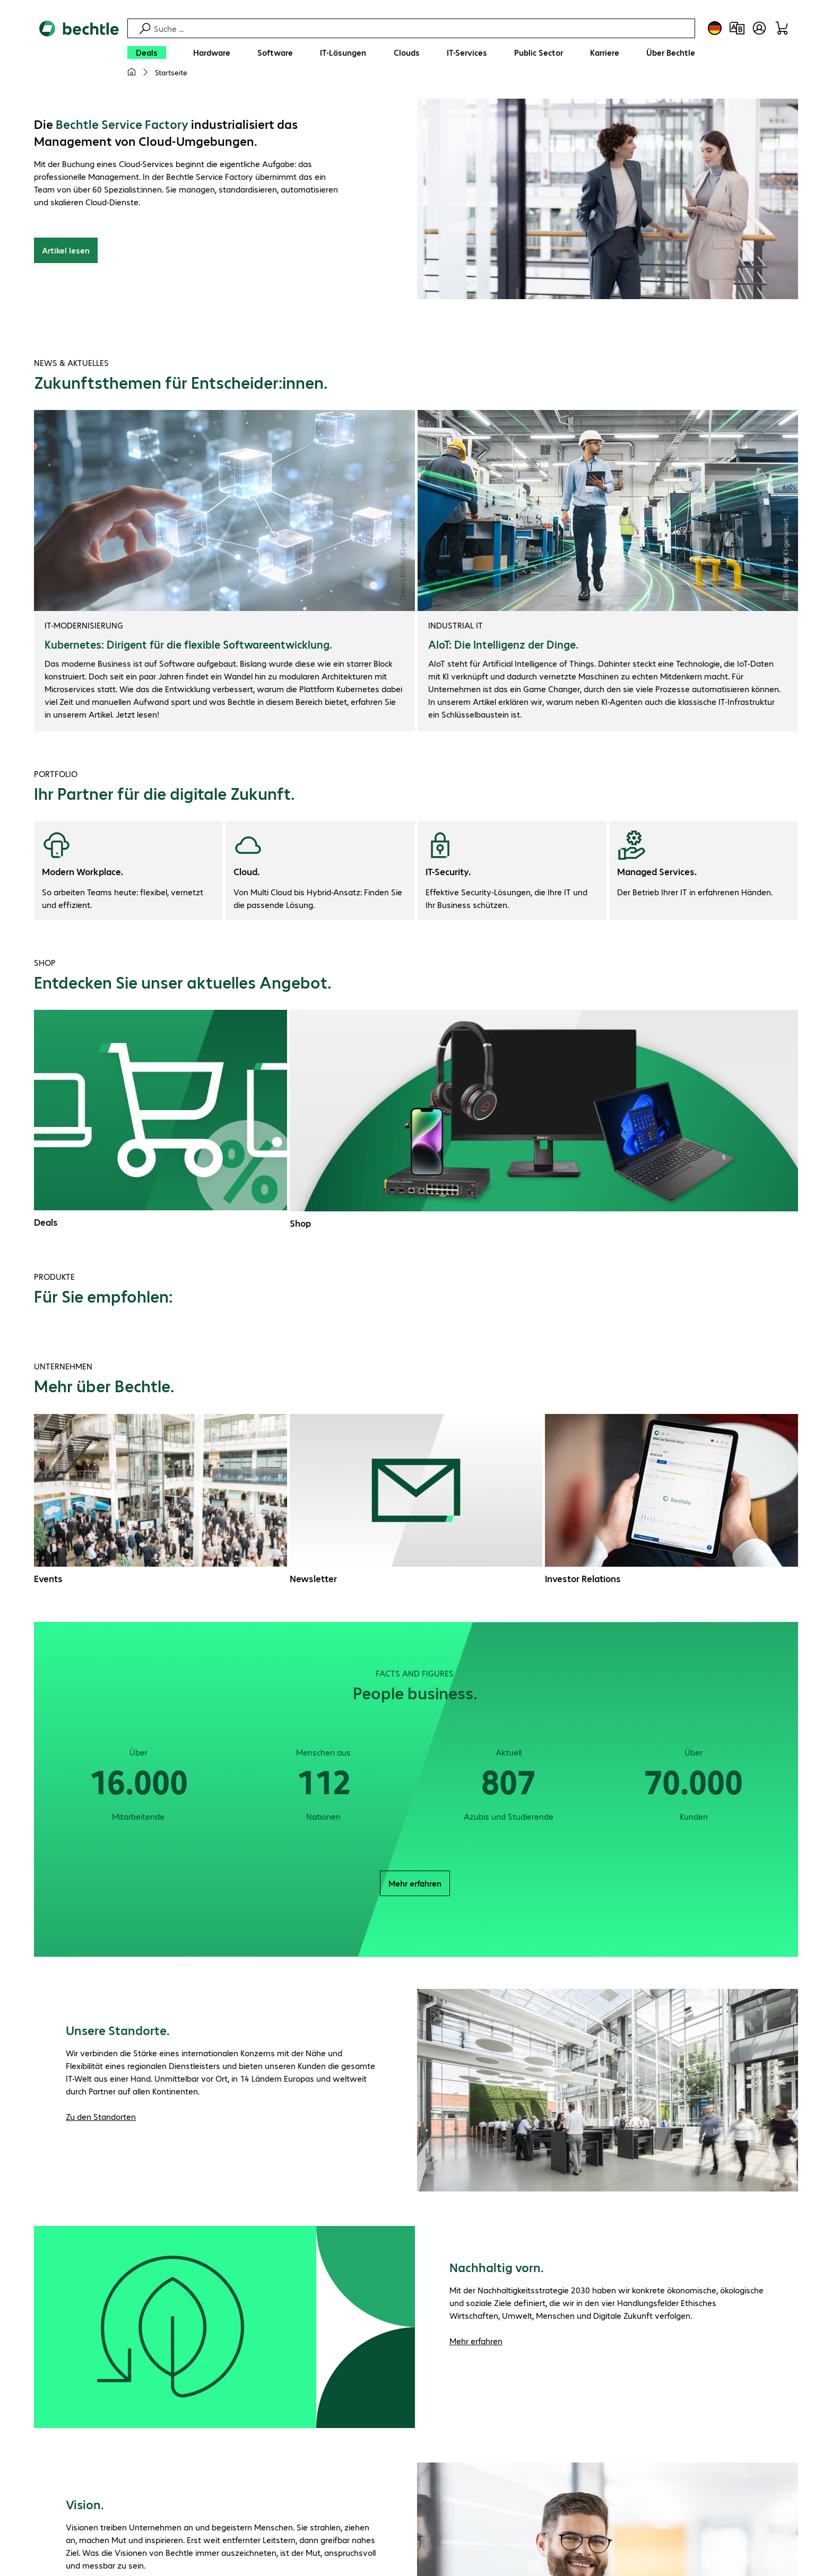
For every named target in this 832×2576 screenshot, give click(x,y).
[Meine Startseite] (131, 72)
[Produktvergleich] (737, 28)
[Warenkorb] (782, 28)
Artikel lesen (66, 250)
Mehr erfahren (414, 1883)
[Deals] (146, 52)
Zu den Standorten (101, 2116)
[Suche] (423, 28)
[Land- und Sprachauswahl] (715, 28)
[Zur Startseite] (79, 53)
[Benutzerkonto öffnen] (759, 28)
